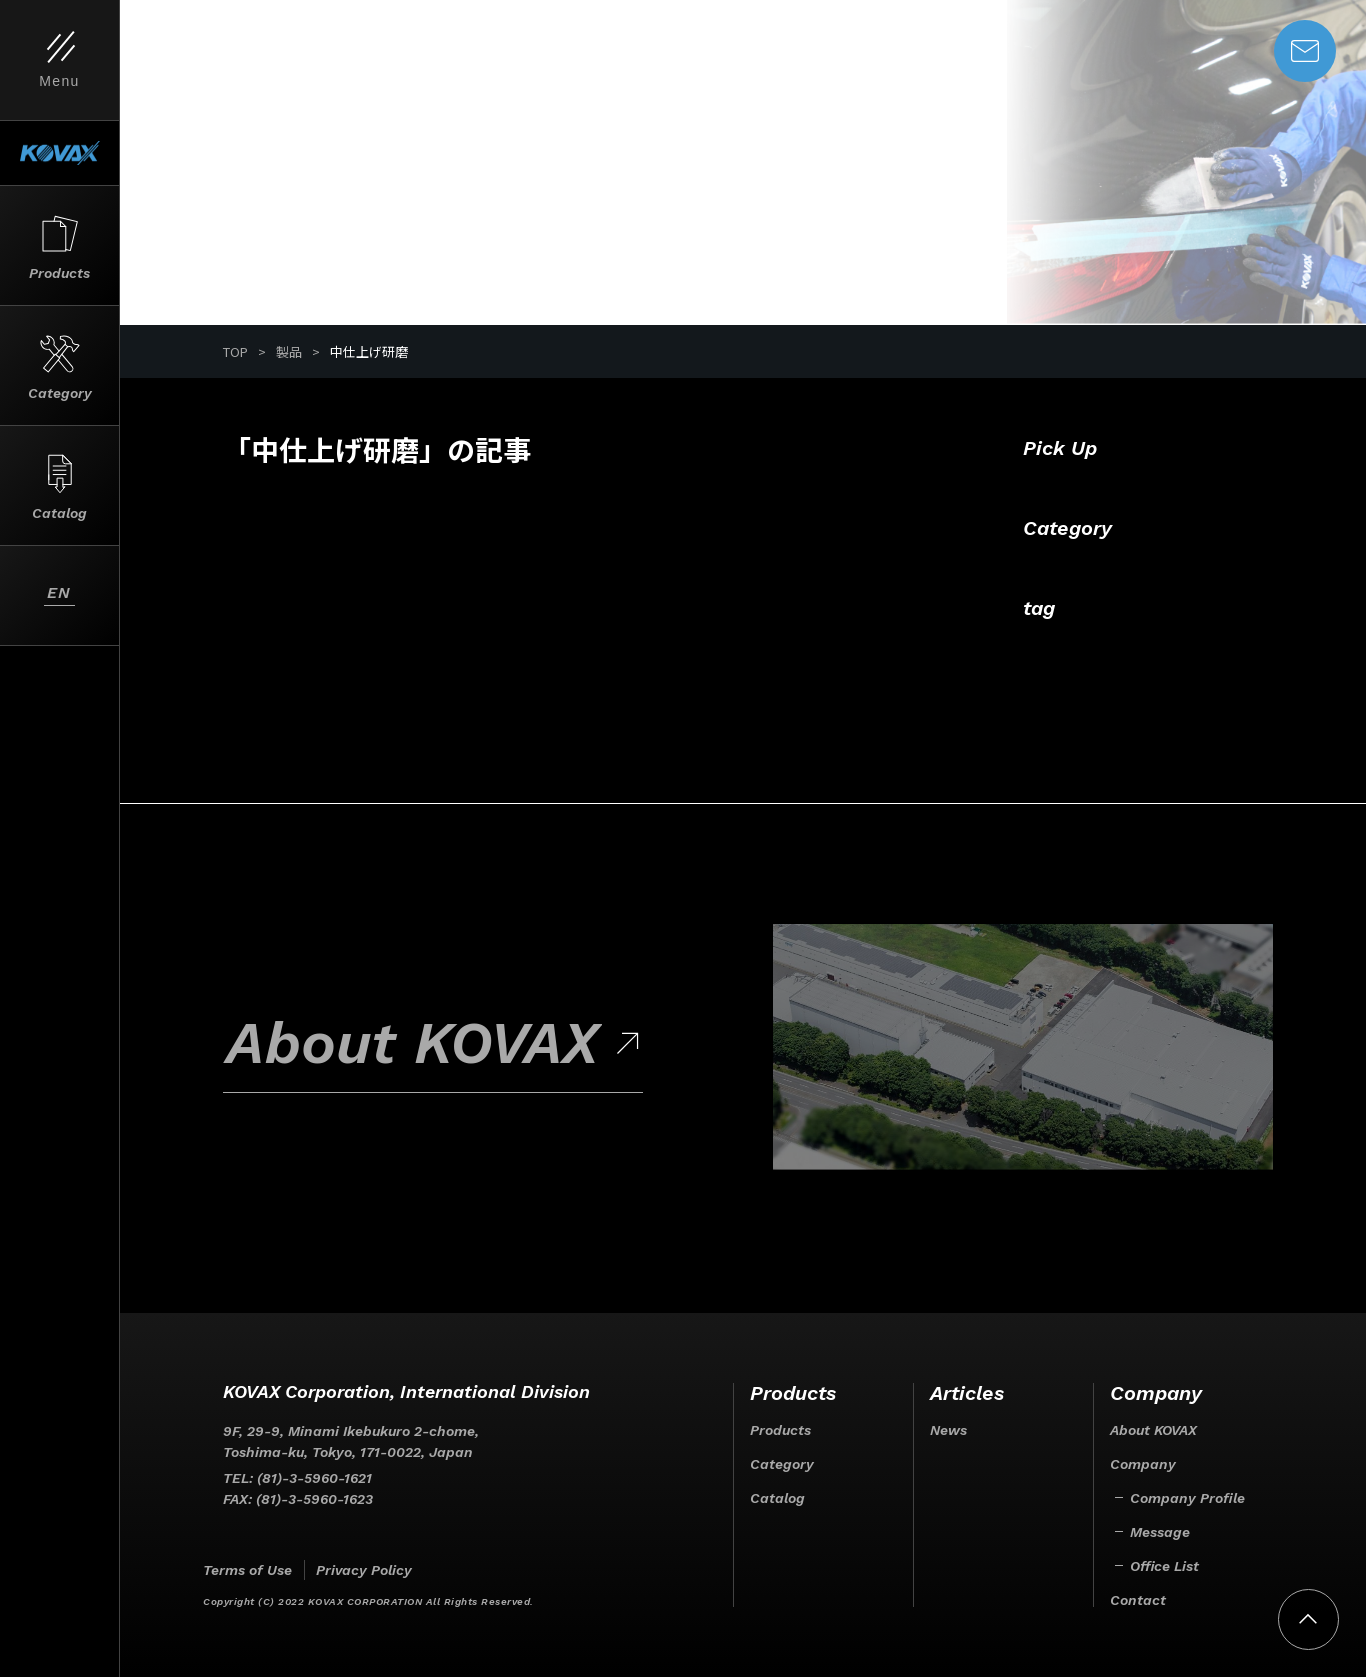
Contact (1138, 1600)
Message (1160, 1532)
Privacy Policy (364, 1570)
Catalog (777, 1498)
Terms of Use (247, 1570)
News (948, 1430)
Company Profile (1187, 1498)
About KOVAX (1153, 1430)
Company (1143, 1464)
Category (782, 1464)
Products (780, 1430)
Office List (1164, 1566)
